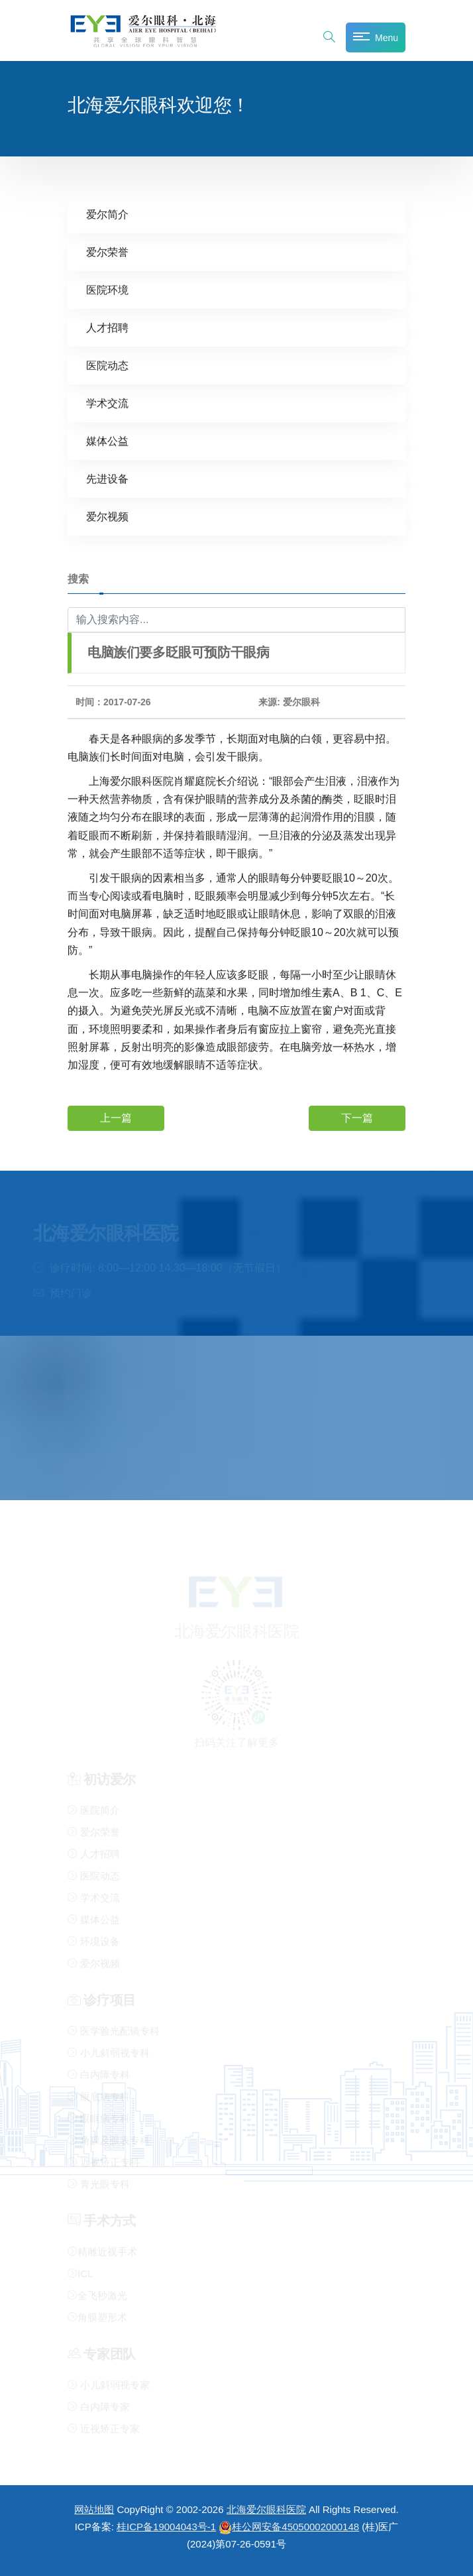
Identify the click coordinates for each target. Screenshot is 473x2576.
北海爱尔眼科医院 (266, 2509)
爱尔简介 (107, 213)
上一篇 (116, 1117)
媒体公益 (107, 440)
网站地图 (94, 2509)
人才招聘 (107, 327)
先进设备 (107, 478)
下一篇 (357, 1117)
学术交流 (107, 402)
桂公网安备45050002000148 (289, 2526)
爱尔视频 (107, 516)
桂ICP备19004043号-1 (166, 2526)
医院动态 (107, 365)
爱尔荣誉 (107, 251)
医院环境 (107, 289)
